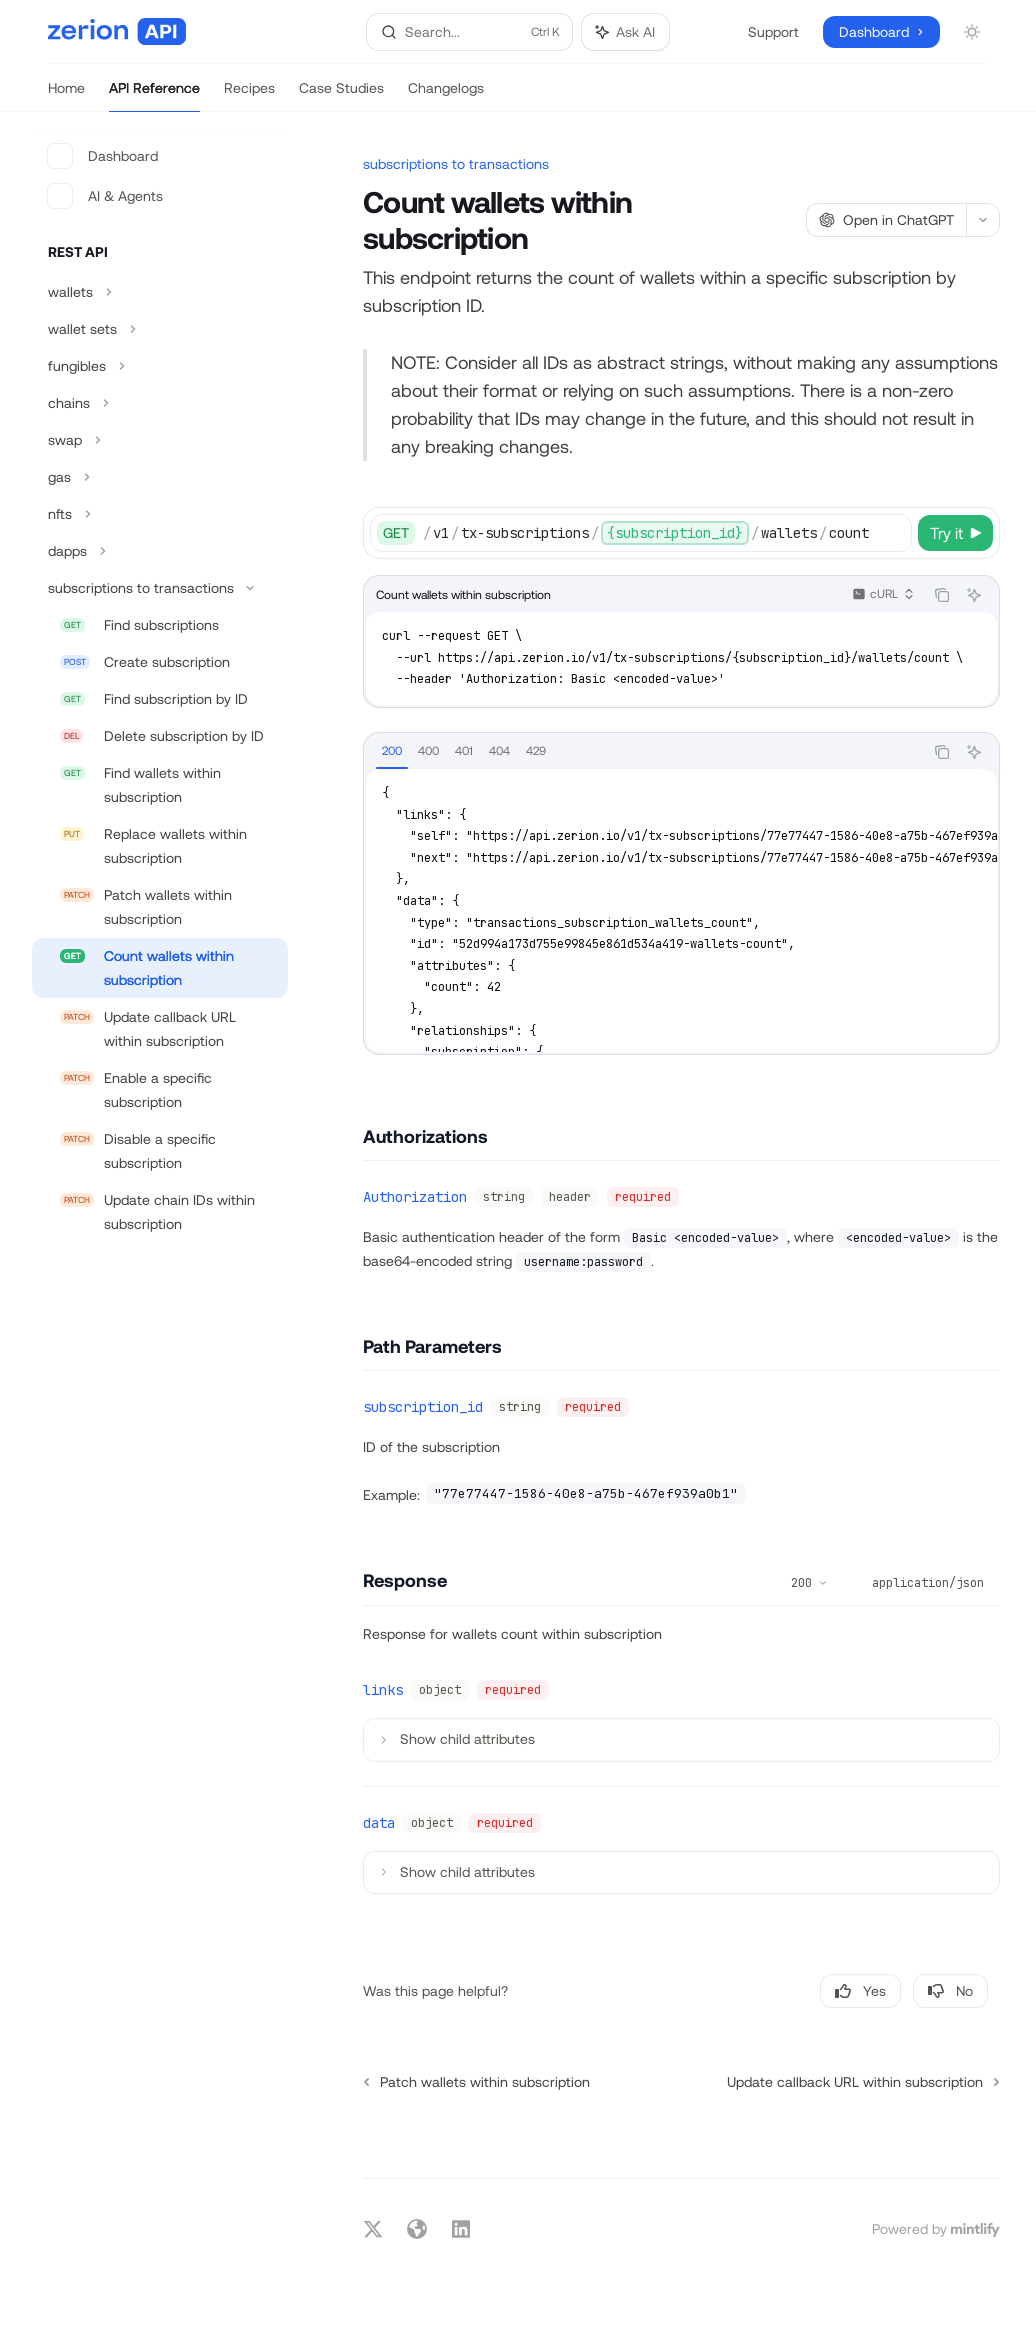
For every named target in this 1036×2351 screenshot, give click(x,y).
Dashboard (103, 156)
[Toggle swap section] (160, 440)
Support (773, 32)
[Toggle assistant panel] (625, 32)
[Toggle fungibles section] (160, 366)
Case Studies (341, 96)
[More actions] (983, 220)
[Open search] (470, 32)
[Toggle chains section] (160, 403)
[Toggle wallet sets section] (160, 329)
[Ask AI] (974, 595)
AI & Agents (105, 196)
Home (66, 96)
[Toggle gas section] (160, 477)
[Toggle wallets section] (160, 292)
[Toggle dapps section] (160, 551)
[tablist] (643, 752)
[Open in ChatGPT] (886, 220)
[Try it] (955, 533)
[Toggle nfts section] (160, 514)
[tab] (392, 751)
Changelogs (446, 96)
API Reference (154, 96)
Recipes (249, 96)
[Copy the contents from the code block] (942, 595)
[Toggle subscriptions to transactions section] (160, 588)
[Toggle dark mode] (972, 32)
